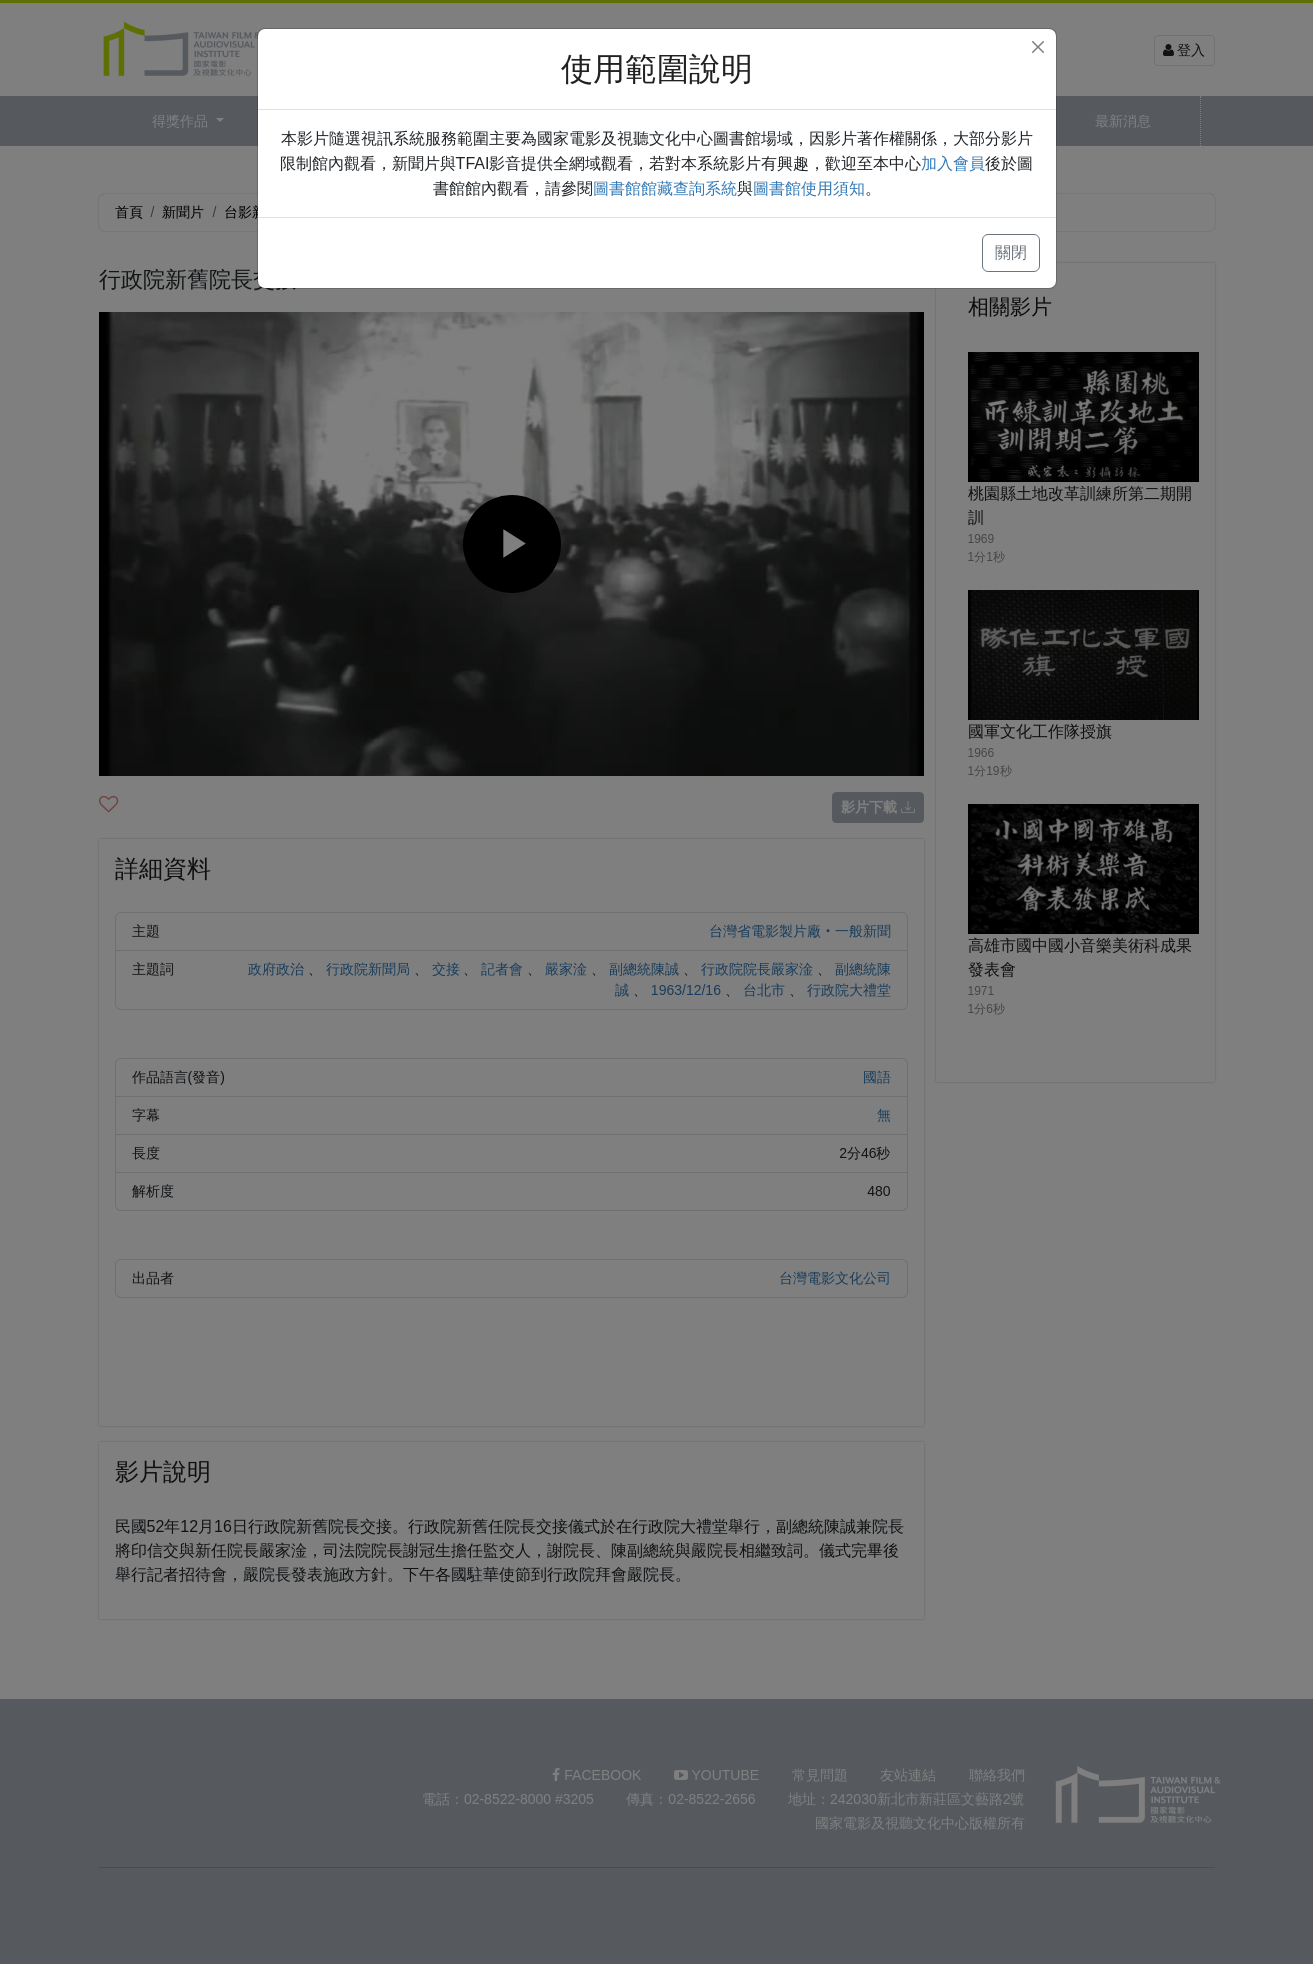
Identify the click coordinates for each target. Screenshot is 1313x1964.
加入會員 (953, 163)
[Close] (1038, 47)
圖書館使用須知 (809, 188)
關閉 (1011, 252)
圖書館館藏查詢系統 (665, 188)
